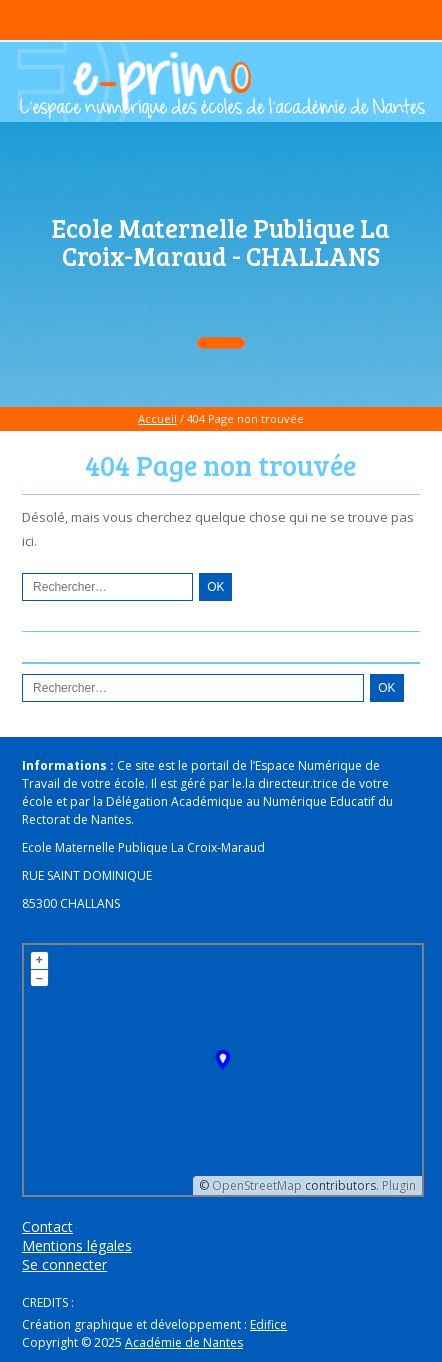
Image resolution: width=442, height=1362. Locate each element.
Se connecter (64, 1264)
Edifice (268, 1324)
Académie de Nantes (184, 1342)
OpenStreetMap (257, 1185)
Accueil (157, 418)
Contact (47, 1226)
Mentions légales (77, 1245)
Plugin (397, 1185)
